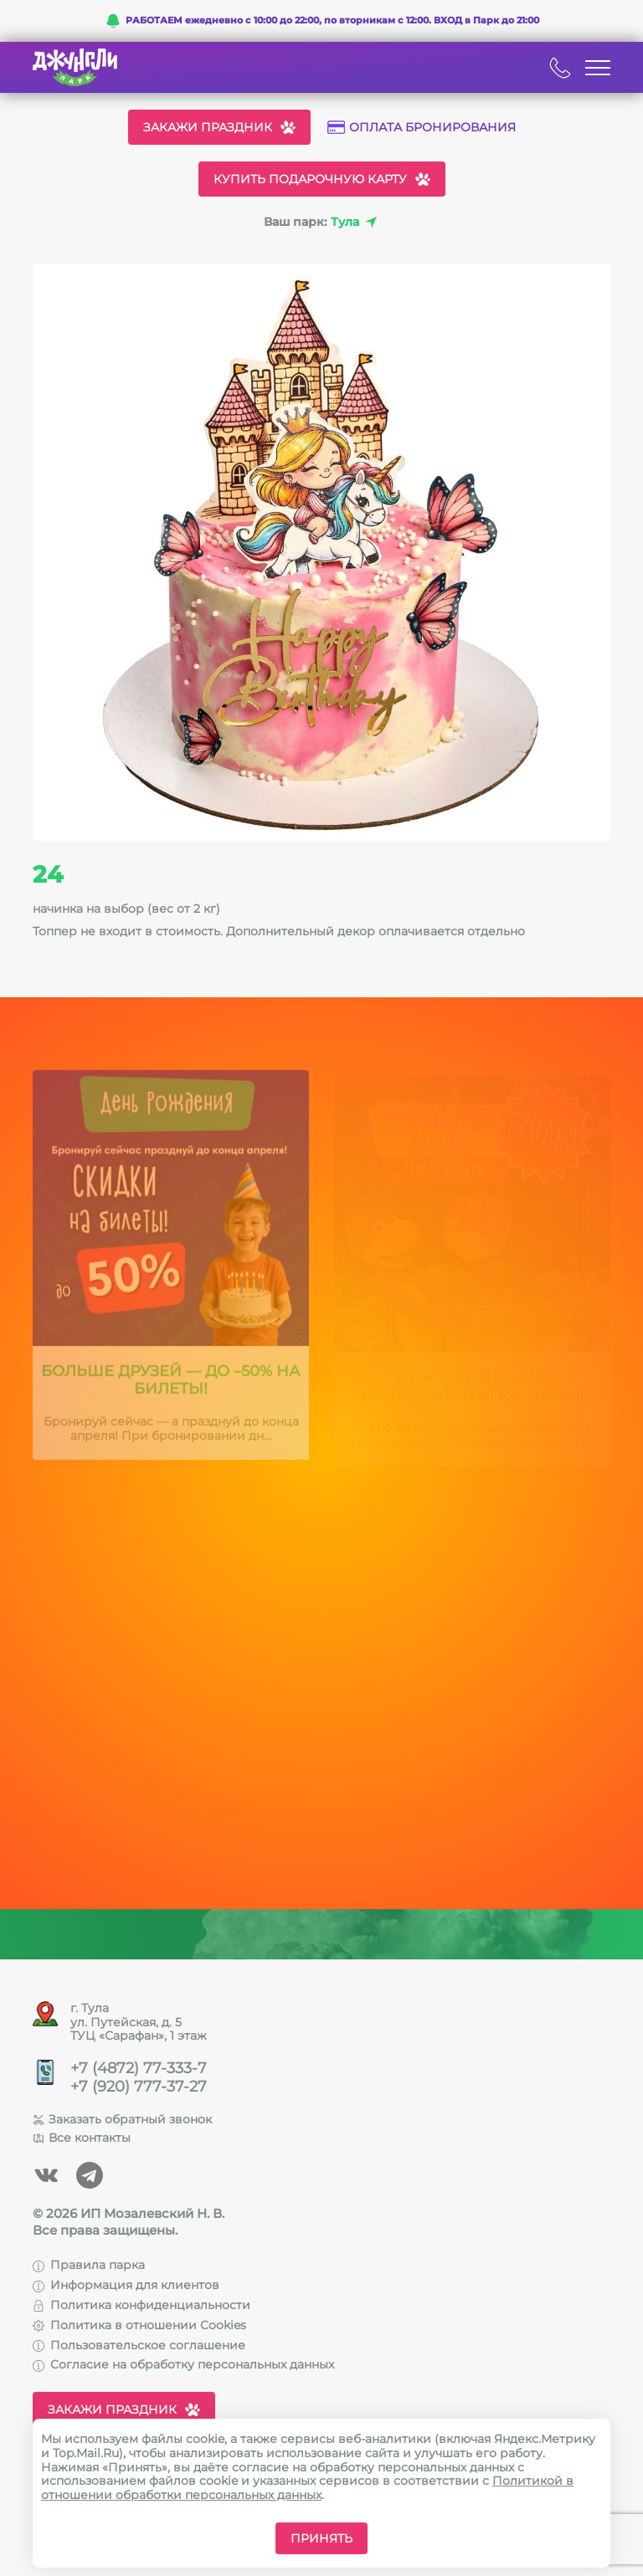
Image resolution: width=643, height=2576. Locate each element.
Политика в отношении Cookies (139, 2325)
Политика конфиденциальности (141, 2304)
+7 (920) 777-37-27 (138, 2087)
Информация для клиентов (126, 2284)
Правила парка (89, 2264)
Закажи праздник (219, 127)
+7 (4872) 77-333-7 (138, 2068)
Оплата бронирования (421, 127)
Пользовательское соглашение (139, 2345)
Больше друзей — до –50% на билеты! (171, 1387)
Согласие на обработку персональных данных (183, 2364)
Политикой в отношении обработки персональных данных (307, 2487)
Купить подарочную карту (321, 179)
